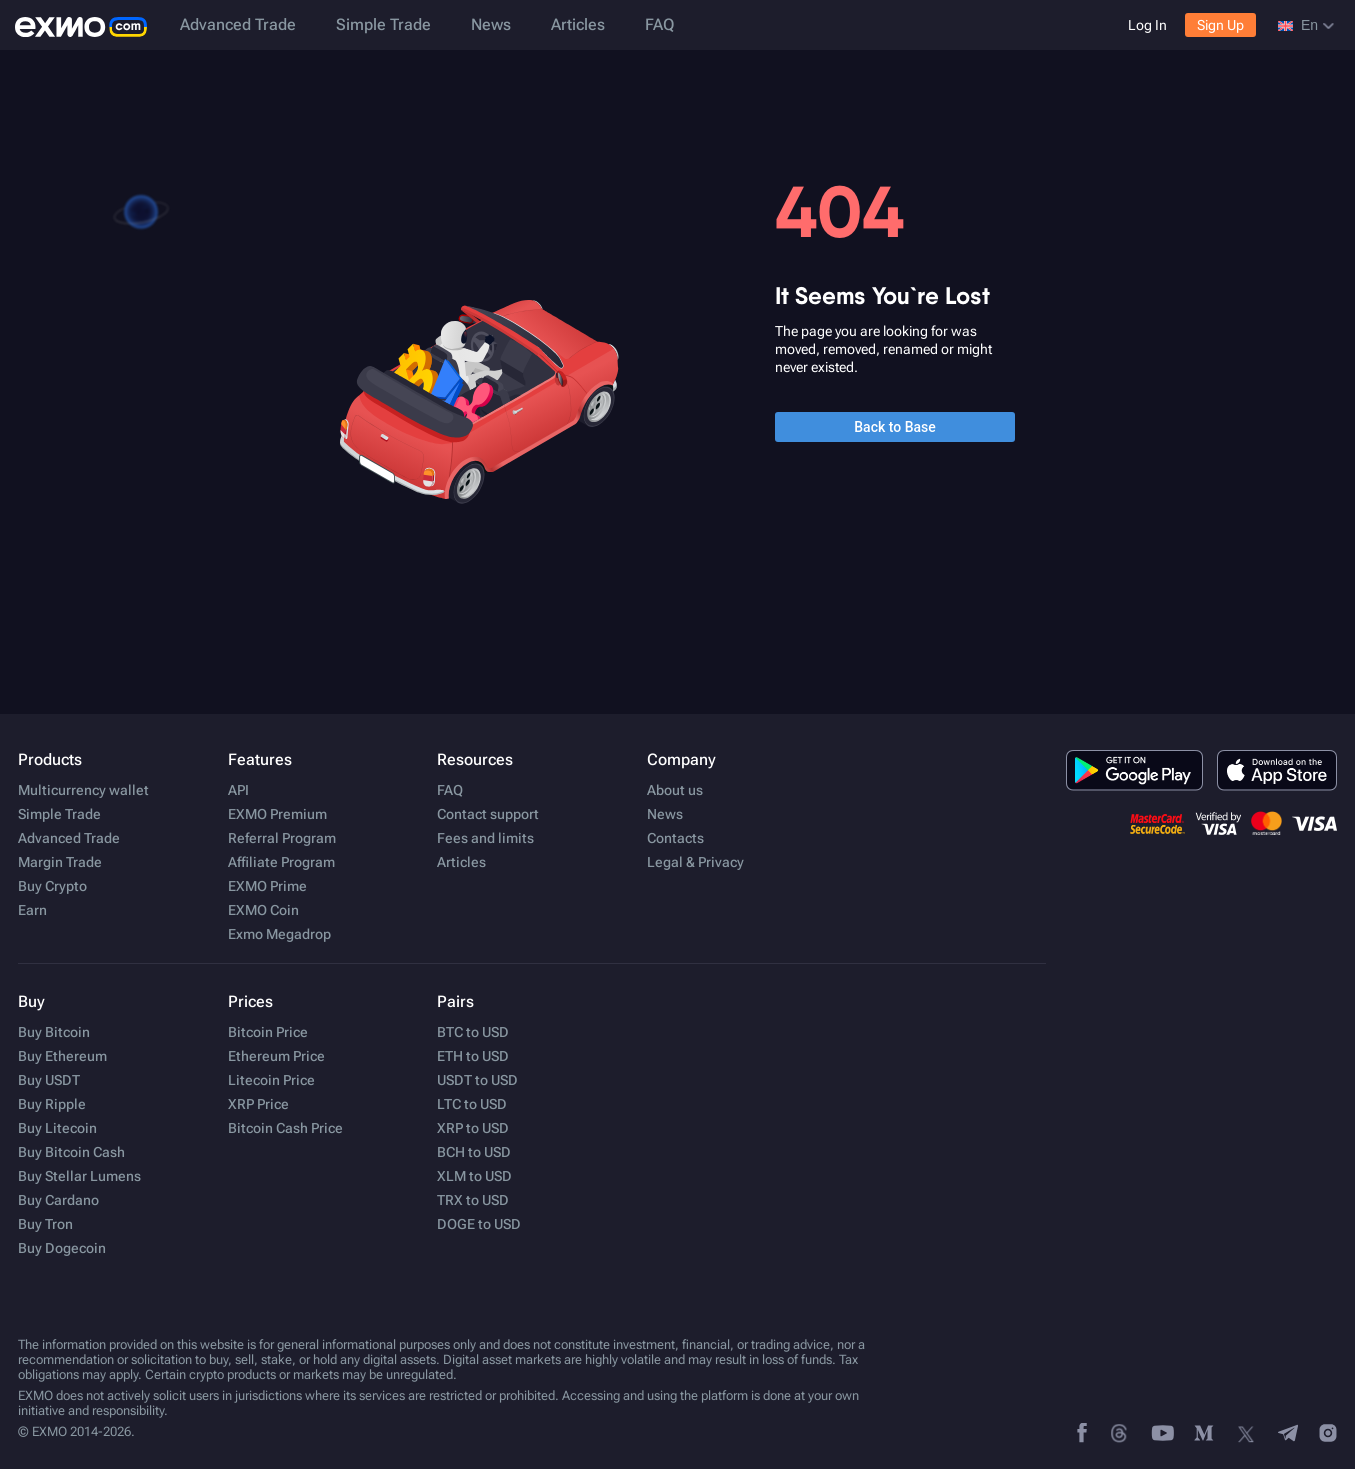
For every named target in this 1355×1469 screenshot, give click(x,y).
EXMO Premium (277, 814)
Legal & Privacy (695, 862)
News (491, 24)
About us (675, 790)
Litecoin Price (271, 1080)
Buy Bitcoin (54, 1032)
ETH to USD (473, 1056)
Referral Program (282, 838)
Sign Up (1220, 25)
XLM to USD (474, 1176)
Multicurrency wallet (83, 790)
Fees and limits (485, 838)
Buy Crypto (52, 886)
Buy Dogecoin (62, 1248)
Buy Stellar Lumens (79, 1176)
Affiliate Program (281, 862)
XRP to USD (473, 1128)
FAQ (659, 24)
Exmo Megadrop (279, 934)
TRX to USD (473, 1200)
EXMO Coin (263, 910)
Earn (32, 910)
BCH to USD (474, 1152)
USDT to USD (477, 1080)
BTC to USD (473, 1032)
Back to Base (895, 427)
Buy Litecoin (57, 1128)
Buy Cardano (58, 1200)
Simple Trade (383, 24)
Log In (1147, 25)
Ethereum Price (276, 1056)
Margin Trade (60, 862)
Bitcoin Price (268, 1032)
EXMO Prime (267, 886)
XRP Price (258, 1104)
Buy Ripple (52, 1104)
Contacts (675, 838)
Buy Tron (45, 1224)
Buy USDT (49, 1080)
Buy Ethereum (62, 1056)
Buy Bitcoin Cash (71, 1152)
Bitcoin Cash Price (285, 1128)
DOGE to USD (479, 1224)
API (238, 790)
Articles (578, 24)
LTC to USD (472, 1104)
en (1306, 25)
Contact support (488, 814)
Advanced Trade (238, 24)
